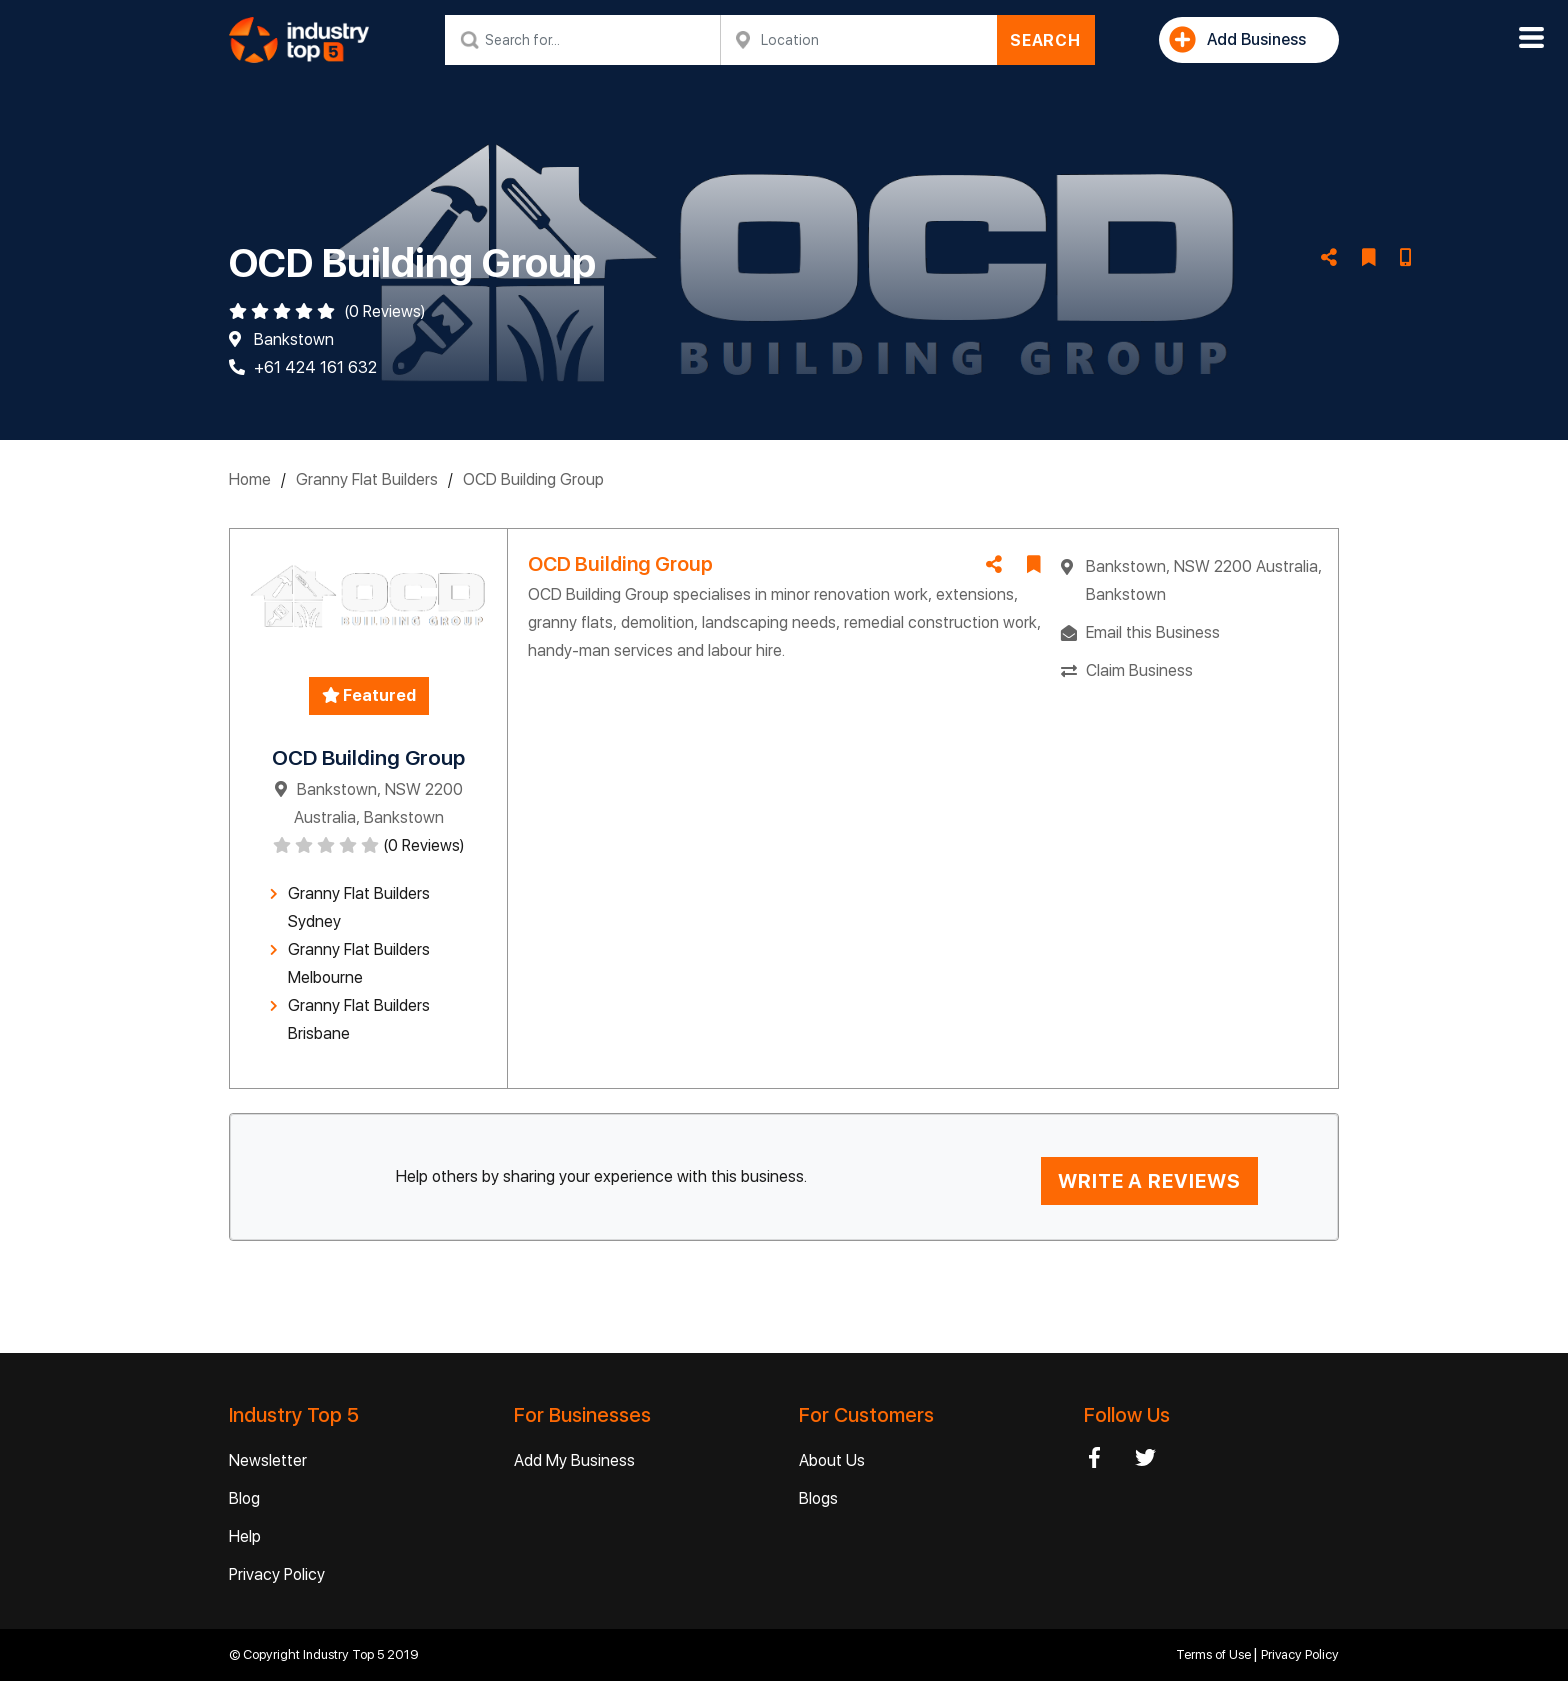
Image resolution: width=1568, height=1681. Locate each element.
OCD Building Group (533, 479)
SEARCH (1045, 40)
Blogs (818, 1498)
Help (245, 1536)
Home (250, 479)
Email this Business (1153, 632)
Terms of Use (1215, 1654)
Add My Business (574, 1460)
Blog (244, 1498)
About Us (832, 1460)
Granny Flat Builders (367, 479)
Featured (369, 695)
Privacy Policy (277, 1574)
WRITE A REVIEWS (1149, 1181)
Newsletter (268, 1460)
